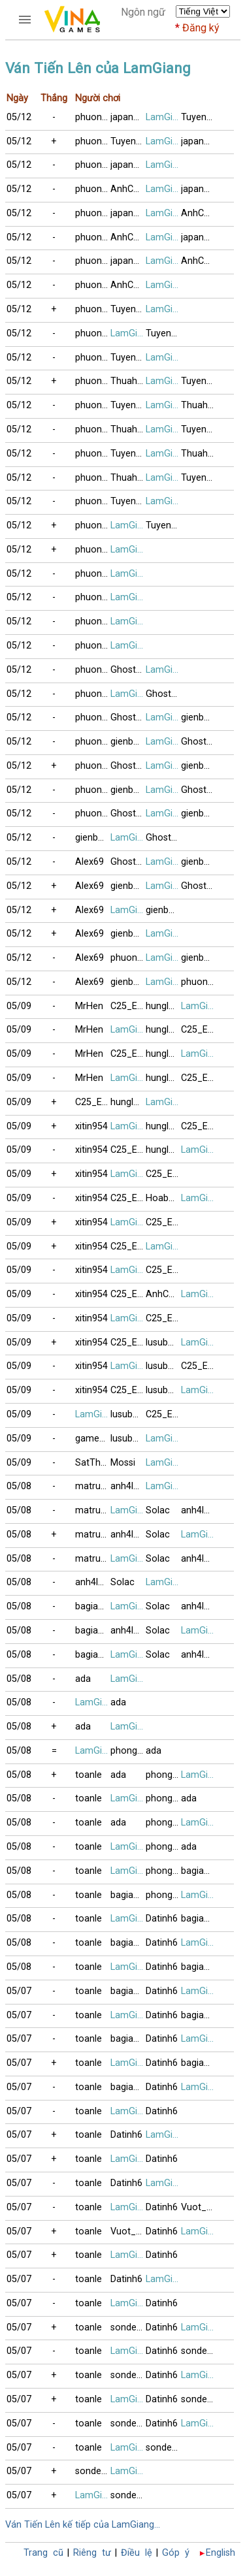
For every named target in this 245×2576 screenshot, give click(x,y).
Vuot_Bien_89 (198, 2207)
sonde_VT (128, 2327)
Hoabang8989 (163, 1198)
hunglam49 (163, 1006)
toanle (88, 1774)
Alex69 (89, 861)
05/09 (19, 1006)
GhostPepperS (128, 669)
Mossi (122, 1462)
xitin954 (91, 1126)
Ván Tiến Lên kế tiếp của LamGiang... (82, 2524)
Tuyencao (198, 117)
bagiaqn (91, 1606)
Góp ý (175, 2552)
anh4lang (128, 1486)
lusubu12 (163, 1342)
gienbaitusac (198, 717)
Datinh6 (162, 1918)
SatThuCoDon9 (92, 1462)
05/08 (19, 1486)
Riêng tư (92, 2552)
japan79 (127, 117)
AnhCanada (128, 189)
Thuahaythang (128, 381)
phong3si (128, 1750)
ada (83, 1678)
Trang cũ (43, 2552)
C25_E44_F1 (128, 1006)
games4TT (92, 1438)
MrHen (89, 1006)
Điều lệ (136, 2552)
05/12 (19, 117)
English (220, 2552)
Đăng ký (201, 28)
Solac (158, 1510)
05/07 (19, 1991)
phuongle (92, 117)
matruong (92, 1486)
